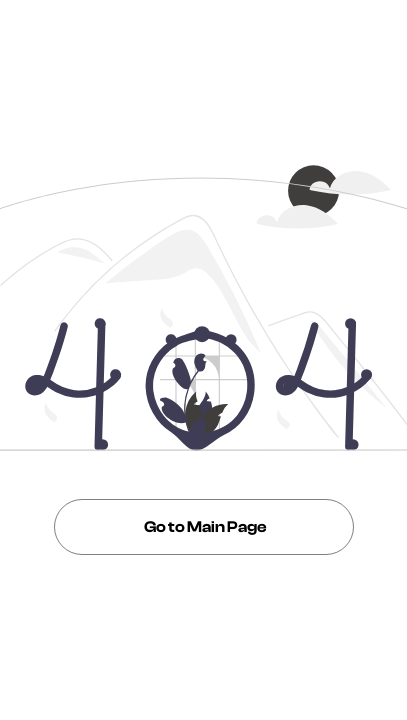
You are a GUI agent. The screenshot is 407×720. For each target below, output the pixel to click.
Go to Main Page (204, 527)
